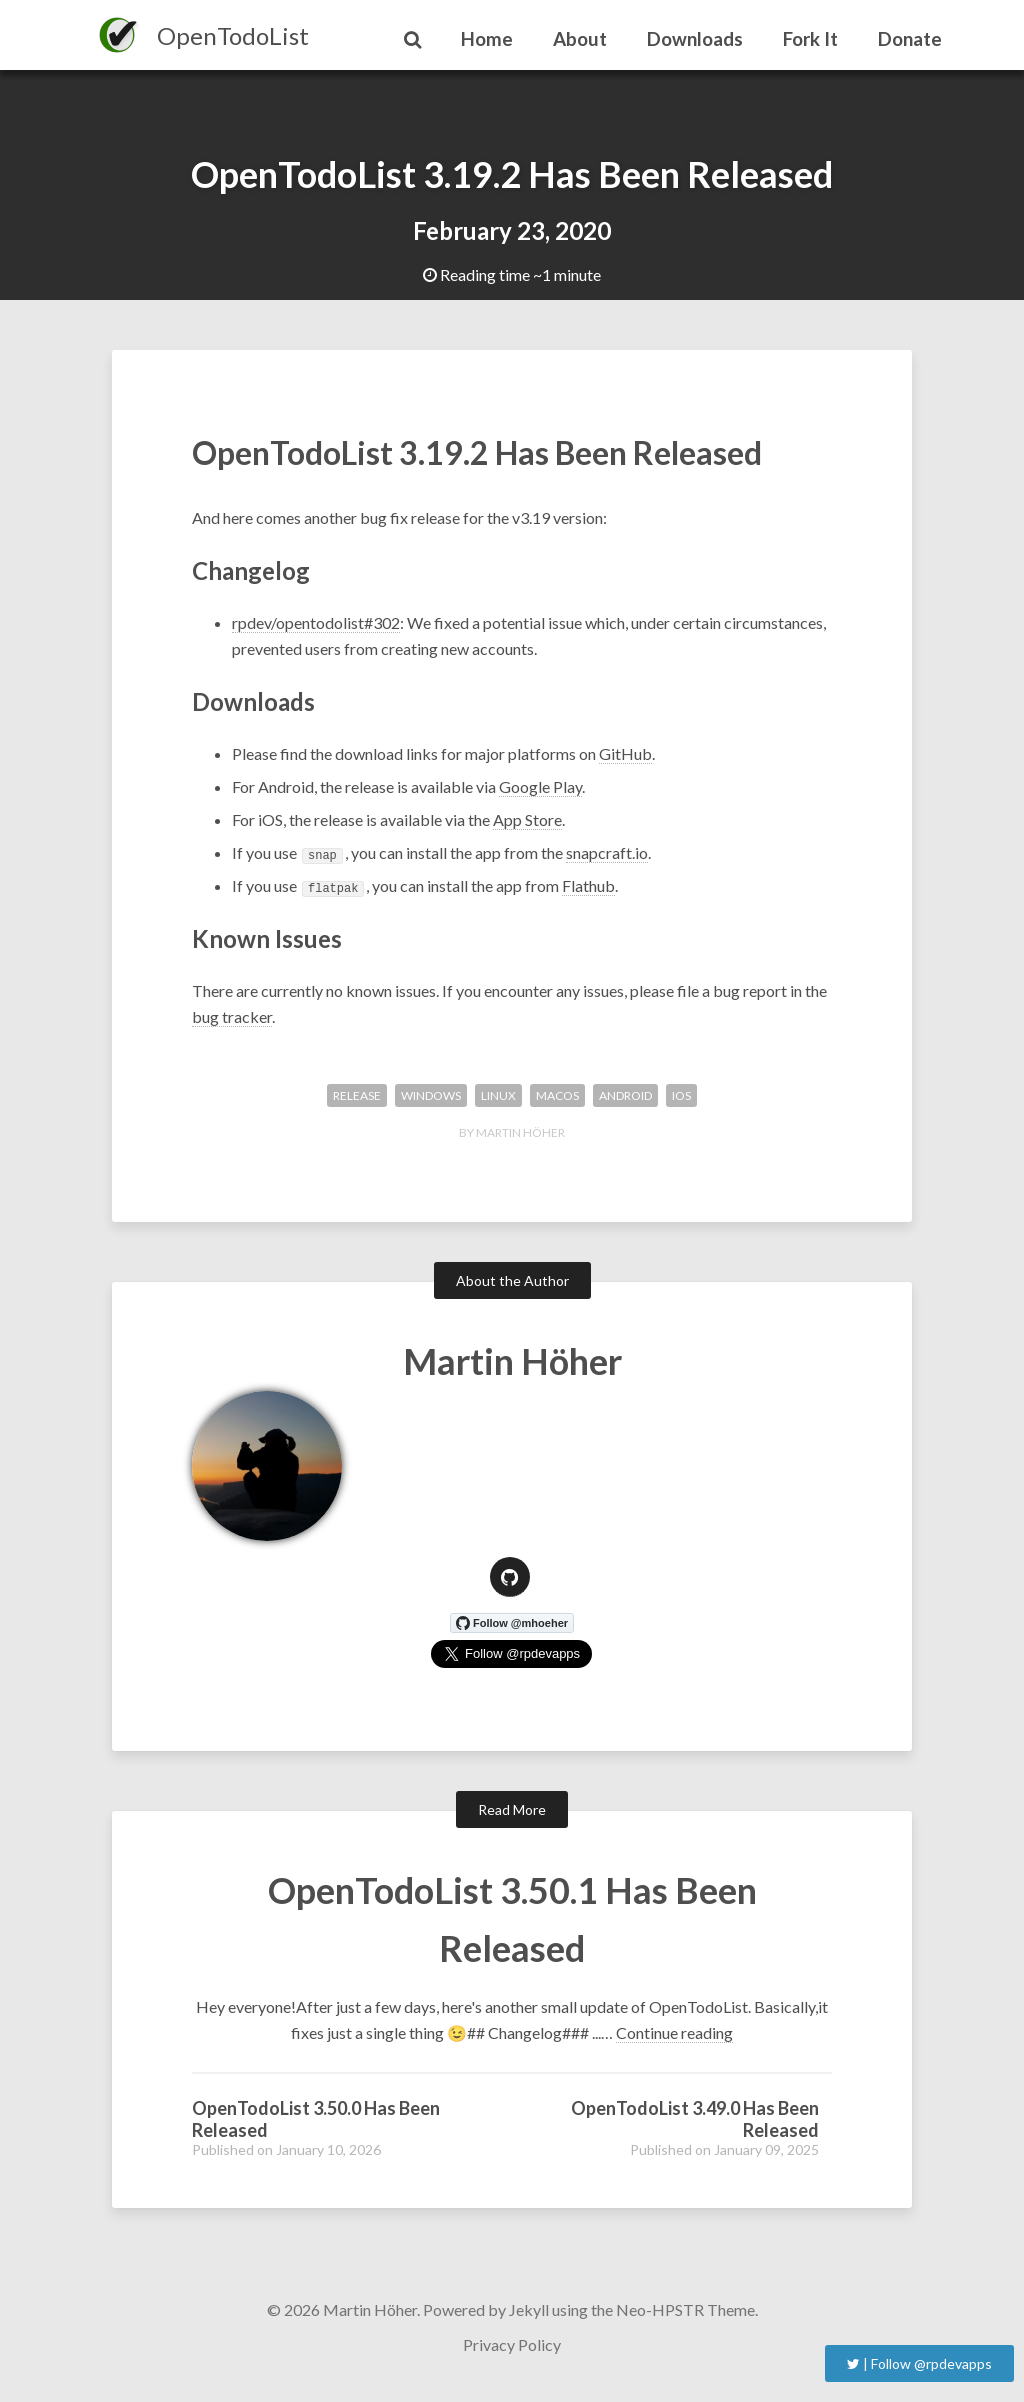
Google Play (540, 786)
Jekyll (529, 2309)
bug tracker (232, 1016)
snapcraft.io (607, 852)
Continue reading (674, 2032)
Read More (512, 1809)
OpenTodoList (233, 35)
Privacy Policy (512, 2344)
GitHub (625, 753)
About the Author (512, 1280)
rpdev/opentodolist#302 (316, 622)
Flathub (588, 885)
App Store (527, 819)
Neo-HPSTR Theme (685, 2309)
